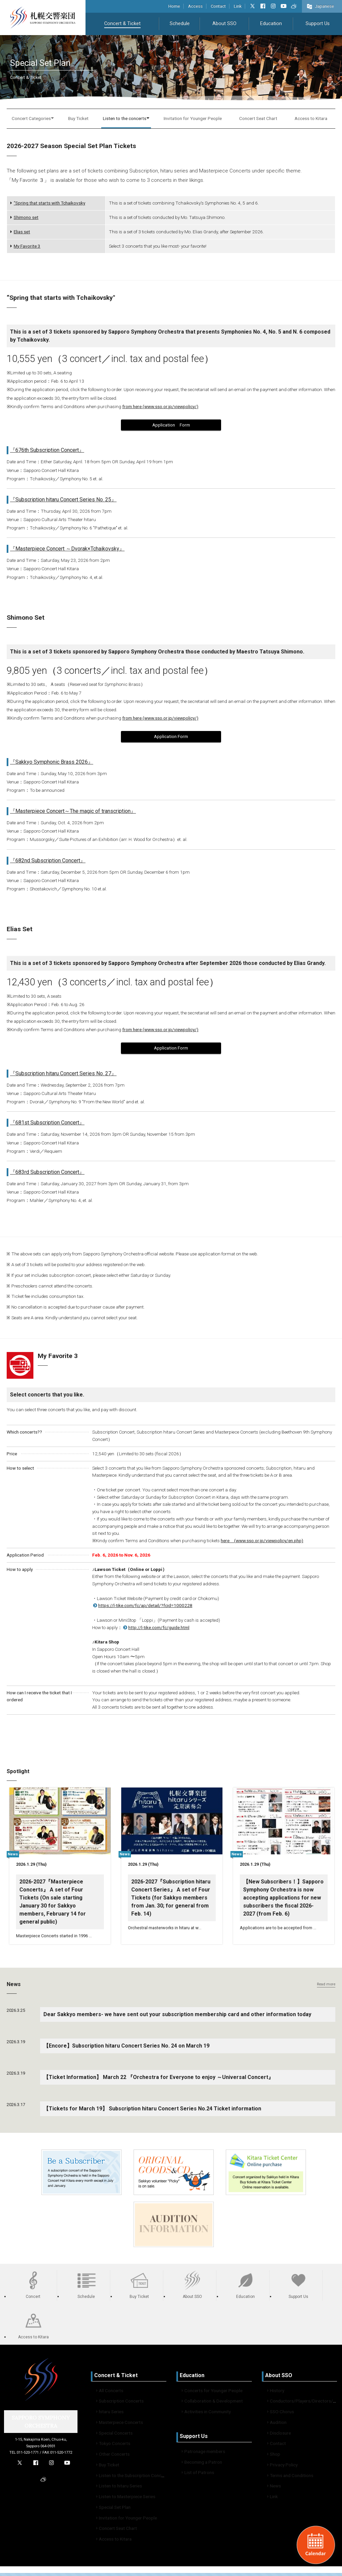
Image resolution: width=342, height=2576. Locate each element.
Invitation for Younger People (193, 118)
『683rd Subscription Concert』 (47, 1172)
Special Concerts (114, 2436)
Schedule (180, 23)
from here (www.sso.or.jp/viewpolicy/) (160, 406)
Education (271, 23)
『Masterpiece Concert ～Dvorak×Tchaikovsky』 (67, 548)
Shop (273, 2457)
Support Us (318, 23)
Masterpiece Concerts (119, 2425)
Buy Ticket (78, 118)
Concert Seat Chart (258, 118)
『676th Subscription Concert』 (47, 450)
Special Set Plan (113, 2510)
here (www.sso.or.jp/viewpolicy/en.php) (262, 1540)
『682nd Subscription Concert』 (48, 860)
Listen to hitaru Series (119, 2488)
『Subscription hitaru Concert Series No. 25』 (63, 499)
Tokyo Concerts (113, 2446)
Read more (326, 1987)
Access (195, 6)
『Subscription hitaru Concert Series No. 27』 (63, 1073)
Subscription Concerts (120, 2404)
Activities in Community (206, 2414)
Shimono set (24, 217)
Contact (218, 6)
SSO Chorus (280, 2414)
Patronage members (203, 2454)
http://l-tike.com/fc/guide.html (155, 1627)
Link (237, 6)
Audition (277, 2425)
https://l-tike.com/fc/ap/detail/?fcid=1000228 (142, 1605)
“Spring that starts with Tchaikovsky (47, 203)
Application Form (171, 424)
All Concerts (109, 2393)
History (275, 2393)
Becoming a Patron (202, 2465)
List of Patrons (198, 2475)
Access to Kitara (311, 118)
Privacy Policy (282, 2467)
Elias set (20, 231)
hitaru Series (110, 2414)
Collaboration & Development (212, 2404)
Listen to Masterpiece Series (125, 2499)
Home (174, 6)
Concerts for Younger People (212, 2393)
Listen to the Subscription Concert (131, 2478)
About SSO (224, 23)
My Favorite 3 (25, 246)
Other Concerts (113, 2457)
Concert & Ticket (122, 23)
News (274, 2488)
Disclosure (279, 2436)
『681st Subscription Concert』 (47, 1122)
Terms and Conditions (290, 2478)
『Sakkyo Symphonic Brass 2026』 (51, 762)
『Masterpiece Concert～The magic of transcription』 (73, 811)
